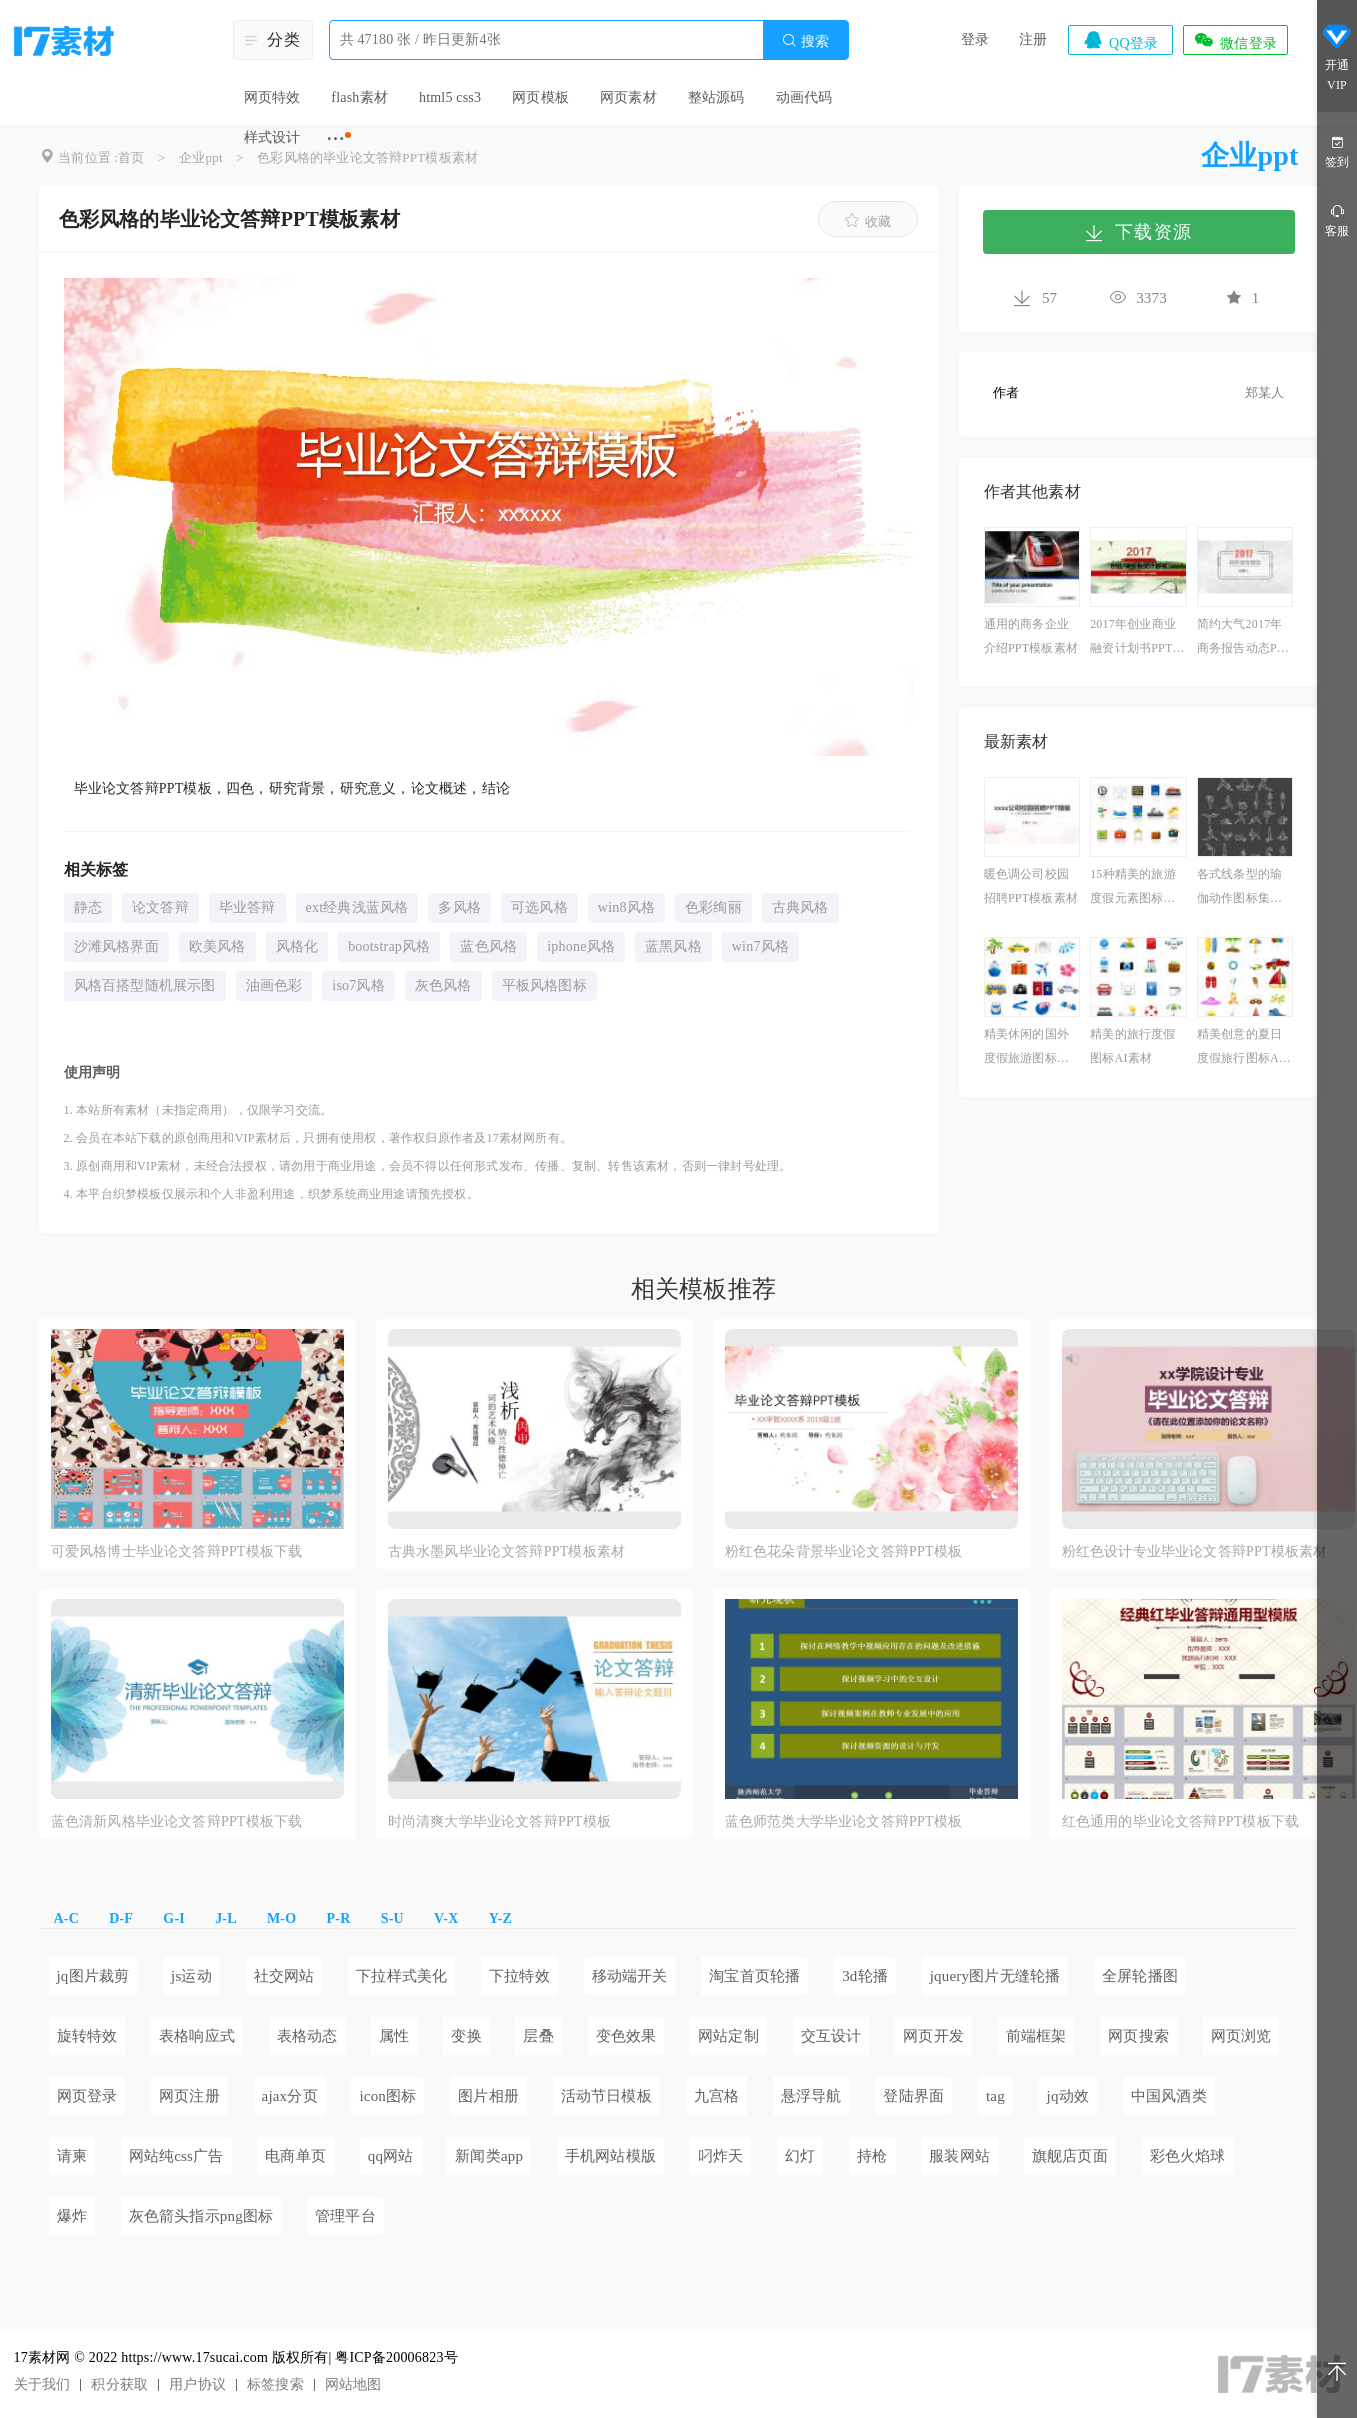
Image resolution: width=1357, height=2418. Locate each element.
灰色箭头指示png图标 (201, 2216)
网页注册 (189, 2096)
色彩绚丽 (713, 907)
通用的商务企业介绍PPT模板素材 (1031, 636)
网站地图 (353, 2384)
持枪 (872, 2156)
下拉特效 (519, 1976)
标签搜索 (275, 2384)
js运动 (191, 1976)
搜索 (805, 40)
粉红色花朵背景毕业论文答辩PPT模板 (844, 1551)
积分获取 (119, 2384)
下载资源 (1138, 232)
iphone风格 (581, 946)
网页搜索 (1138, 2036)
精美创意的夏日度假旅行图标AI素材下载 (1240, 1048)
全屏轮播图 (1140, 1976)
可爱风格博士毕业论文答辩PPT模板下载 (177, 1551)
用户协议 (197, 2384)
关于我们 (42, 2384)
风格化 (297, 946)
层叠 (538, 2036)
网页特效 (272, 97)
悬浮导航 (811, 2096)
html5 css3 (450, 97)
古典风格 (800, 907)
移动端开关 (630, 1976)
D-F (121, 1918)
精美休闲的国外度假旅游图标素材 (1026, 1048)
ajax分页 (290, 2096)
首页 (131, 157)
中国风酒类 (1169, 2096)
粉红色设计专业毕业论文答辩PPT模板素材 (1195, 1551)
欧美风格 (217, 946)
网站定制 (728, 2036)
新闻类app (489, 2156)
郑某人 (1265, 392)
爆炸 (72, 2216)
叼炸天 (721, 2156)
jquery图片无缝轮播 (995, 1976)
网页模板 (540, 97)
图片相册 (488, 2096)
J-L (226, 1918)
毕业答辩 (247, 907)
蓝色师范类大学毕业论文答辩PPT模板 (844, 1821)
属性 (394, 2036)
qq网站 (391, 2156)
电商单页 (295, 2156)
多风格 (459, 907)
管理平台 (345, 2216)
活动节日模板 (606, 2096)
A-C (66, 1918)
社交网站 (284, 1976)
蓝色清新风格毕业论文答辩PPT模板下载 (177, 1821)
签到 (1337, 150)
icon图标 (387, 2096)
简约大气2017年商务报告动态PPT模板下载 (1244, 638)
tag (995, 2096)
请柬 (72, 2156)
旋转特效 (87, 2036)
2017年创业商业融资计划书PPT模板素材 (1137, 638)
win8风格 (626, 907)
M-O (281, 1918)
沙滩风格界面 (116, 946)
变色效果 (626, 2036)
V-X (446, 1918)
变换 (466, 2036)
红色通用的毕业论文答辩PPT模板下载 (1181, 1821)
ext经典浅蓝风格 (357, 907)
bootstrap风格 (389, 946)
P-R (339, 1918)
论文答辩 (160, 907)
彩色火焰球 (1188, 2156)
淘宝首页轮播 (754, 1976)
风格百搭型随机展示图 (145, 985)
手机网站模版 (610, 2156)
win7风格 (760, 946)
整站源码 (716, 97)
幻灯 (800, 2156)
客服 (1337, 219)
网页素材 (628, 97)
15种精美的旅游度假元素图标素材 (1133, 888)
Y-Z (500, 1918)
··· (335, 138)
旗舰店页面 (1070, 2156)
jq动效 (1068, 2096)
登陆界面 (913, 2096)
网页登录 (87, 2096)
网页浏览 (1241, 2036)
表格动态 (307, 2036)
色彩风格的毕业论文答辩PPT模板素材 (367, 157)
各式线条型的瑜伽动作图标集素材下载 (1239, 888)
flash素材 (359, 97)
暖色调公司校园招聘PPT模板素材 (1031, 886)
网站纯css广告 (176, 2156)
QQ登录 (1120, 40)
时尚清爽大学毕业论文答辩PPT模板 (500, 1821)
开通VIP (1337, 58)
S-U (392, 1918)
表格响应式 (197, 2036)
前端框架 (1036, 2036)
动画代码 (804, 97)
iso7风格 (358, 985)
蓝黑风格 (673, 946)
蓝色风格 (488, 946)
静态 (88, 907)
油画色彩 (274, 985)
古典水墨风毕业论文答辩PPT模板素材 (507, 1551)
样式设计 (272, 137)
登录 (975, 39)
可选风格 (539, 907)
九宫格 (717, 2096)
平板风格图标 (544, 985)
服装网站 (959, 2156)
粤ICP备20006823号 (396, 2357)
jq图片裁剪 (93, 1976)
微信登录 (1235, 40)
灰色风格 (443, 985)
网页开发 (933, 2036)
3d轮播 (865, 1976)
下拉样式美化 (401, 1976)
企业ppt (201, 157)
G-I (174, 1918)
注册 (1033, 39)
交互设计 (831, 2036)
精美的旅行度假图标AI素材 (1132, 1046)
